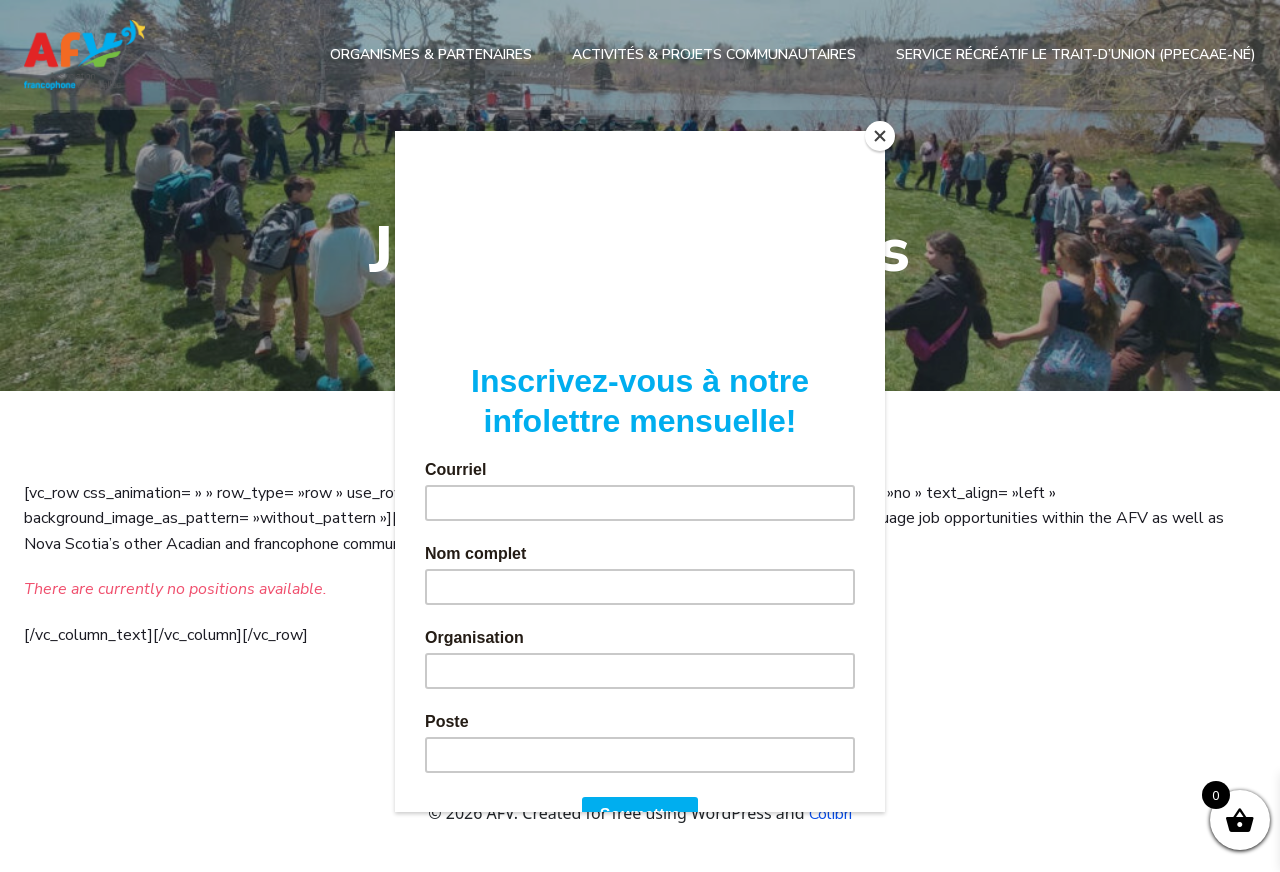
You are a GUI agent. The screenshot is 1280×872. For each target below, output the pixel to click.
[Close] (880, 136)
